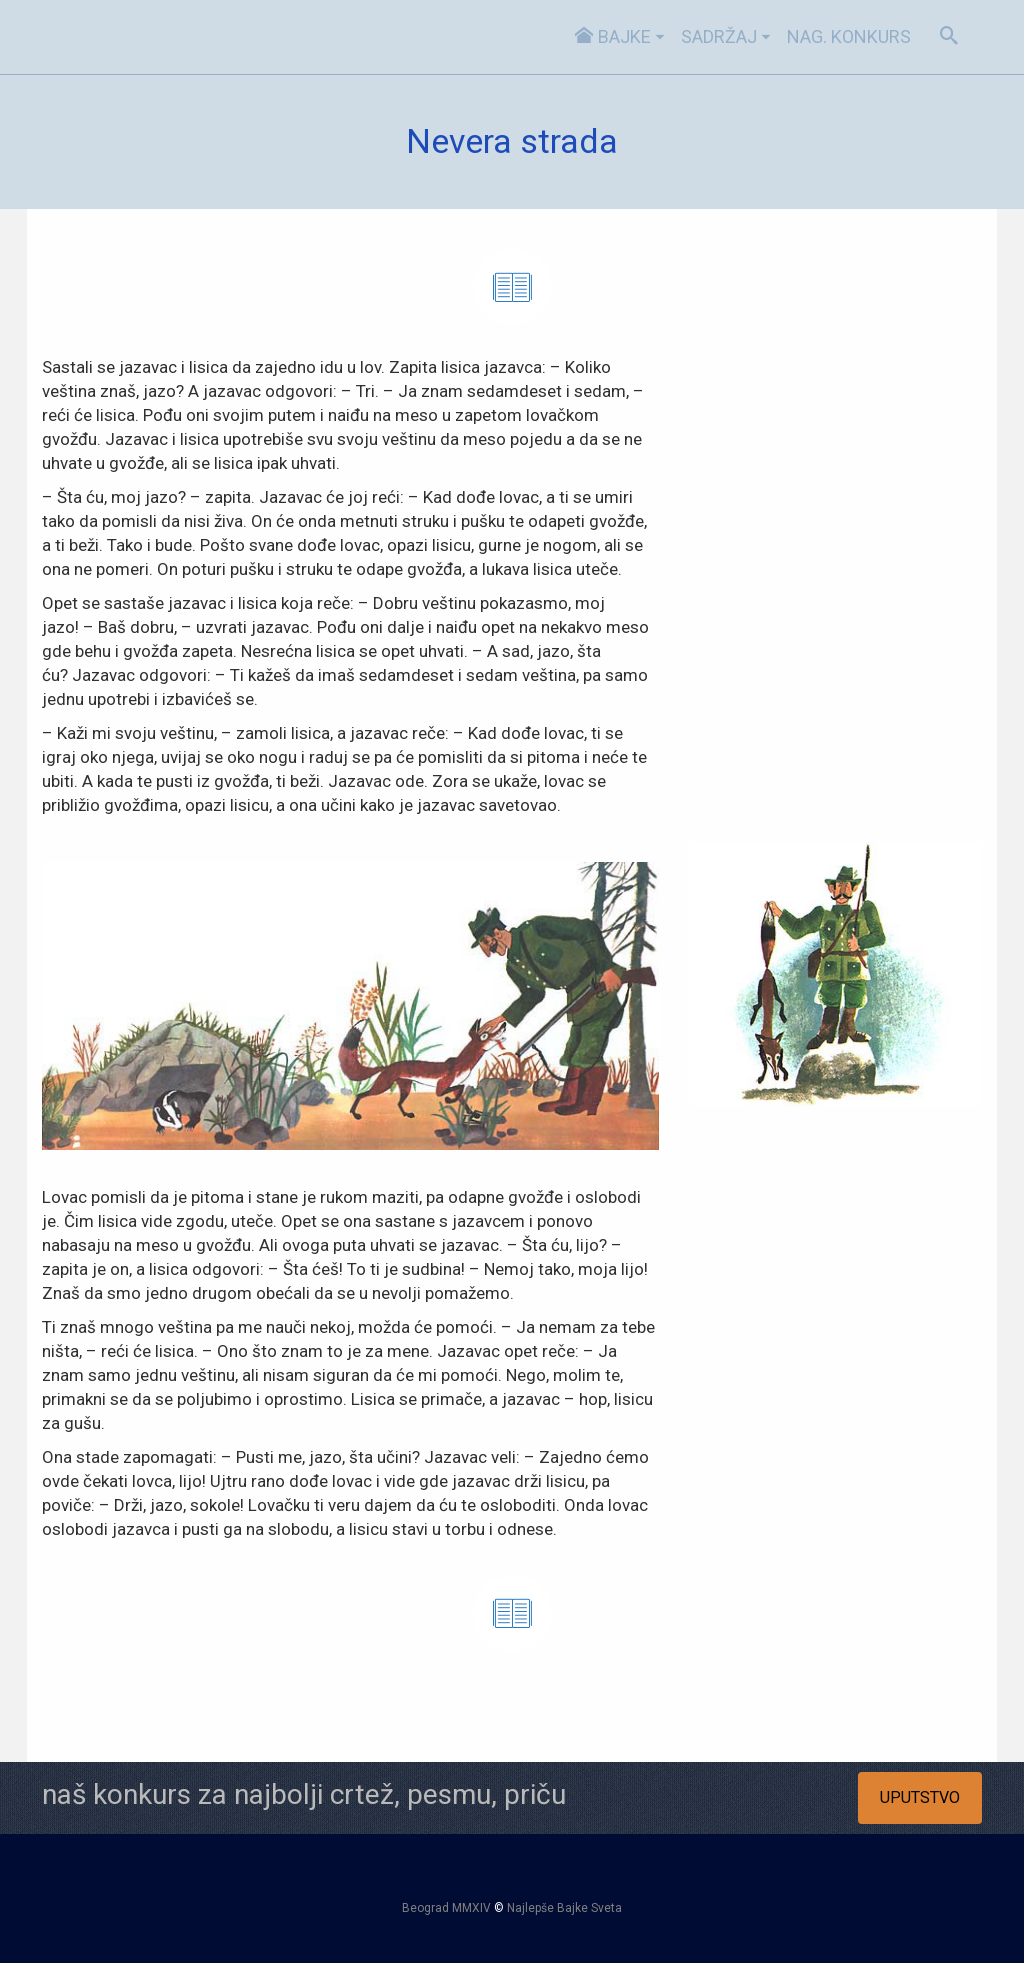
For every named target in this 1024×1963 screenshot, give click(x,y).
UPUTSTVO (920, 1797)
